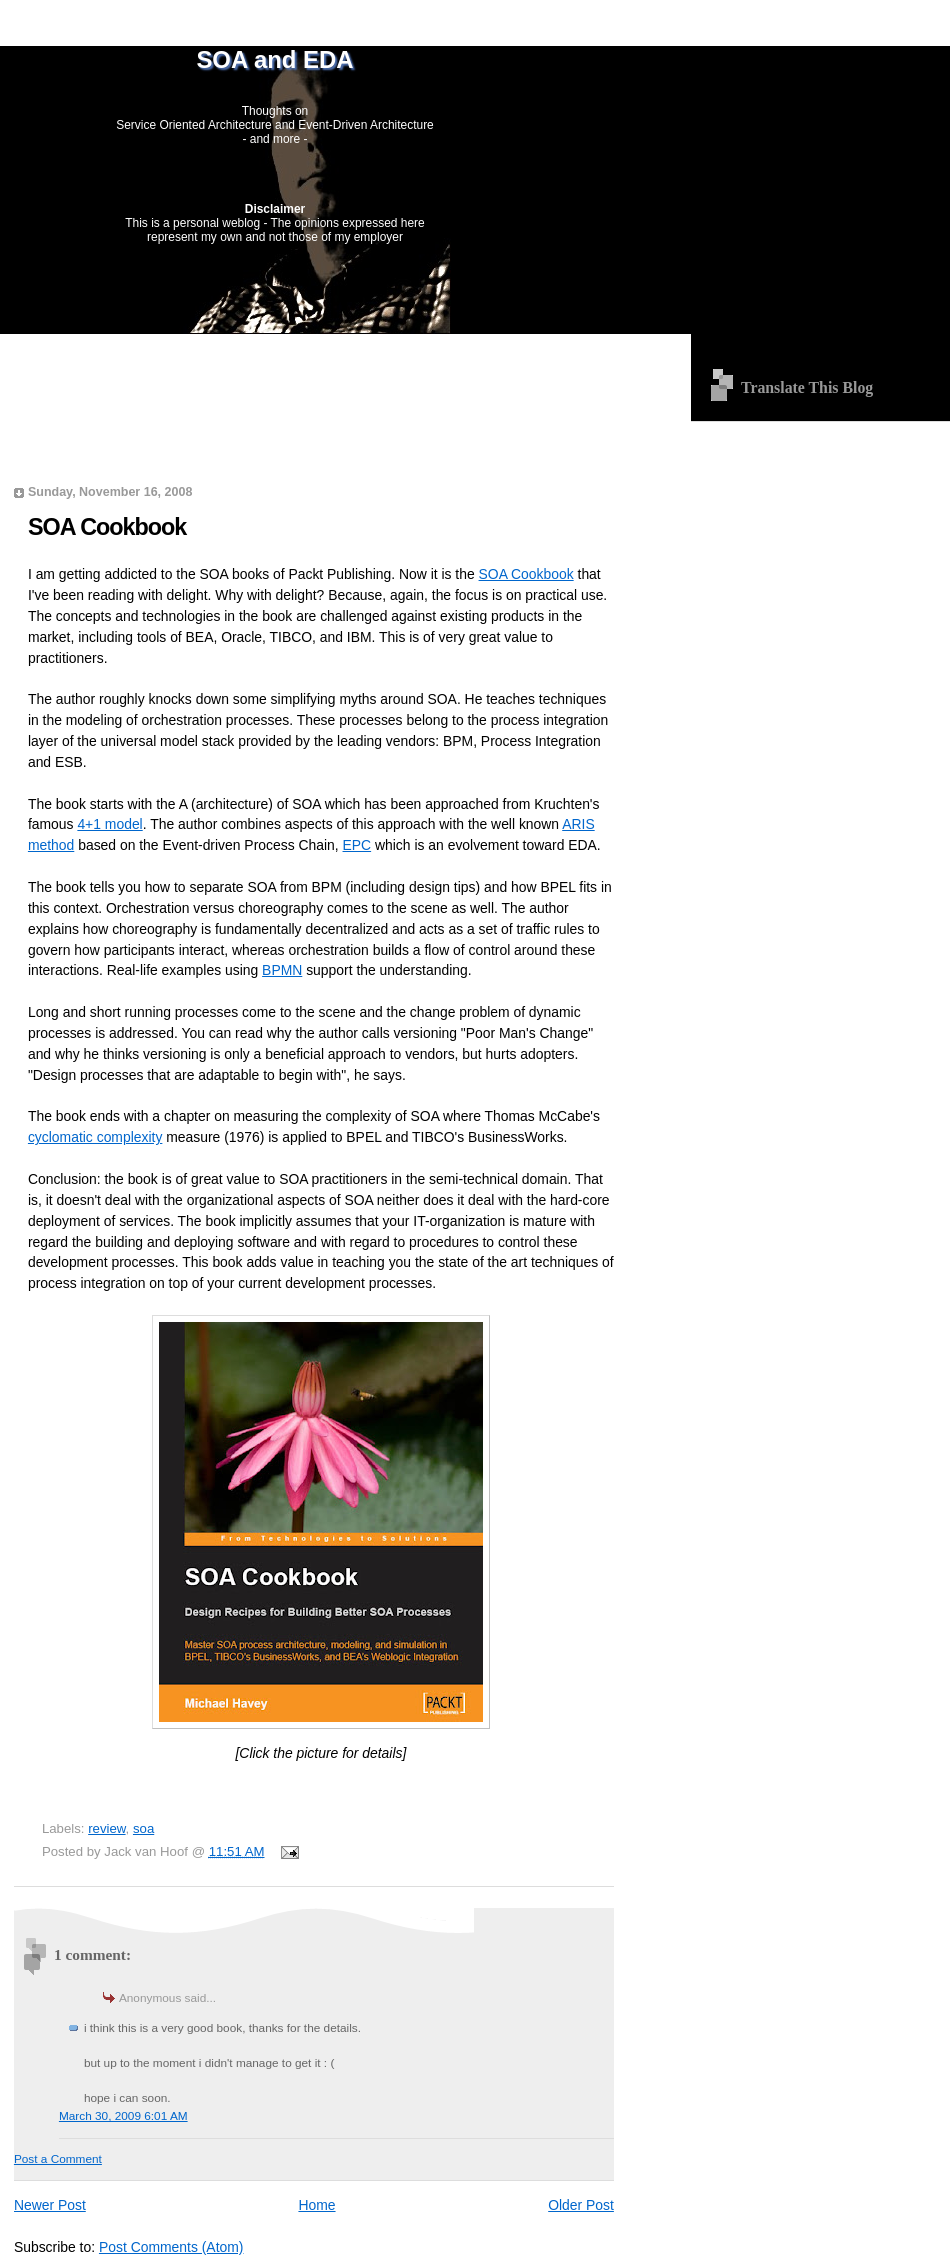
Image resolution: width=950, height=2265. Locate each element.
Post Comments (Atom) (171, 2247)
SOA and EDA (274, 59)
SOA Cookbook (107, 527)
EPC (357, 845)
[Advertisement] (314, 361)
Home (316, 2205)
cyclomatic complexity (95, 1137)
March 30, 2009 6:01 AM (123, 2116)
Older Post (581, 2205)
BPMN (282, 970)
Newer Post (50, 2205)
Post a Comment (58, 2159)
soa (143, 1828)
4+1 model (109, 824)
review (106, 1828)
